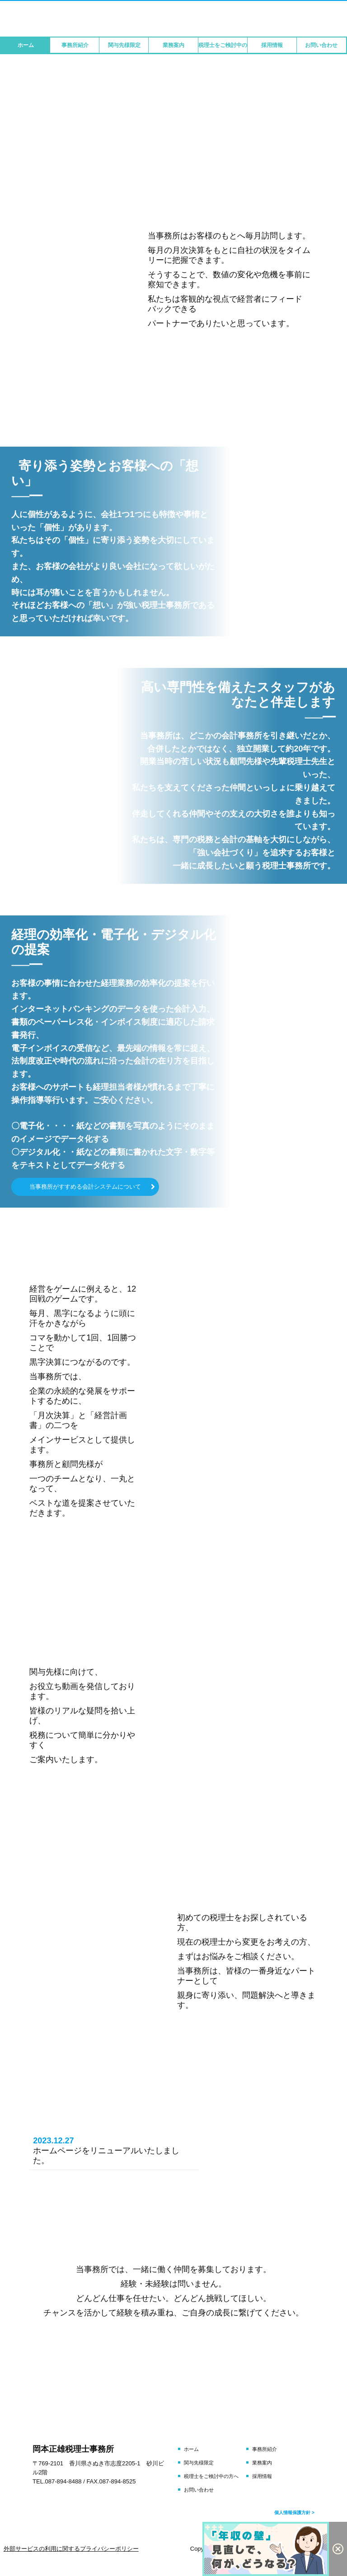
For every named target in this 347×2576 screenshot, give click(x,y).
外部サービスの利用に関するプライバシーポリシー (71, 2548)
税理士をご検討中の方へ (223, 45)
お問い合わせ (321, 45)
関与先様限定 (124, 45)
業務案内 (173, 45)
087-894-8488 (63, 2481)
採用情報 (272, 45)
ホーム (26, 45)
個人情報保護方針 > (294, 2512)
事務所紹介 (75, 45)
